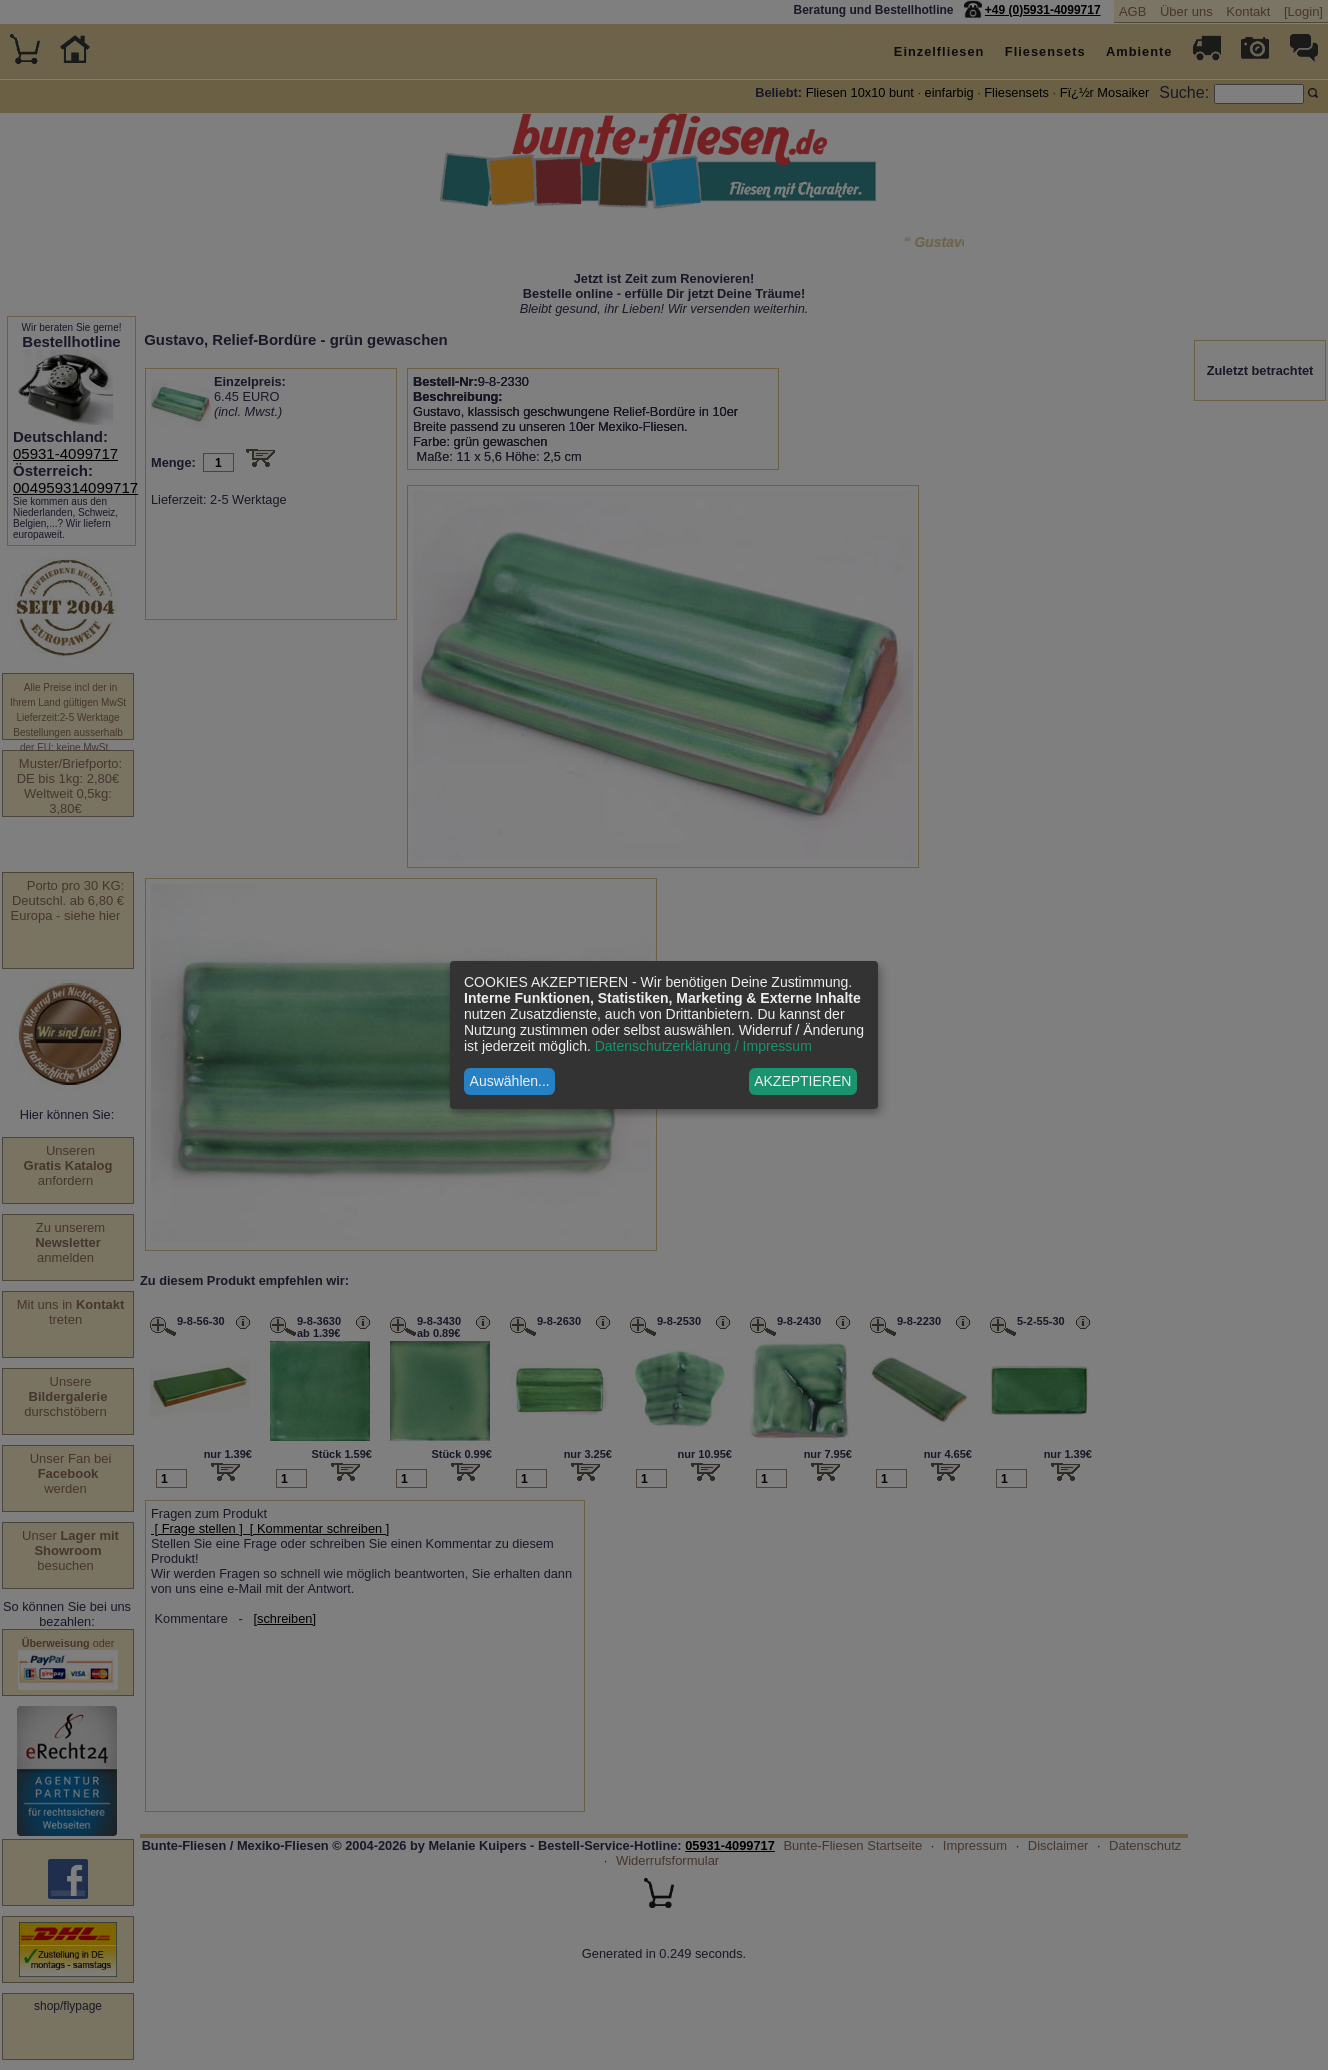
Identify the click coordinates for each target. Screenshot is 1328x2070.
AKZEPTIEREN (802, 1081)
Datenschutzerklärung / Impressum (703, 1046)
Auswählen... (510, 1081)
